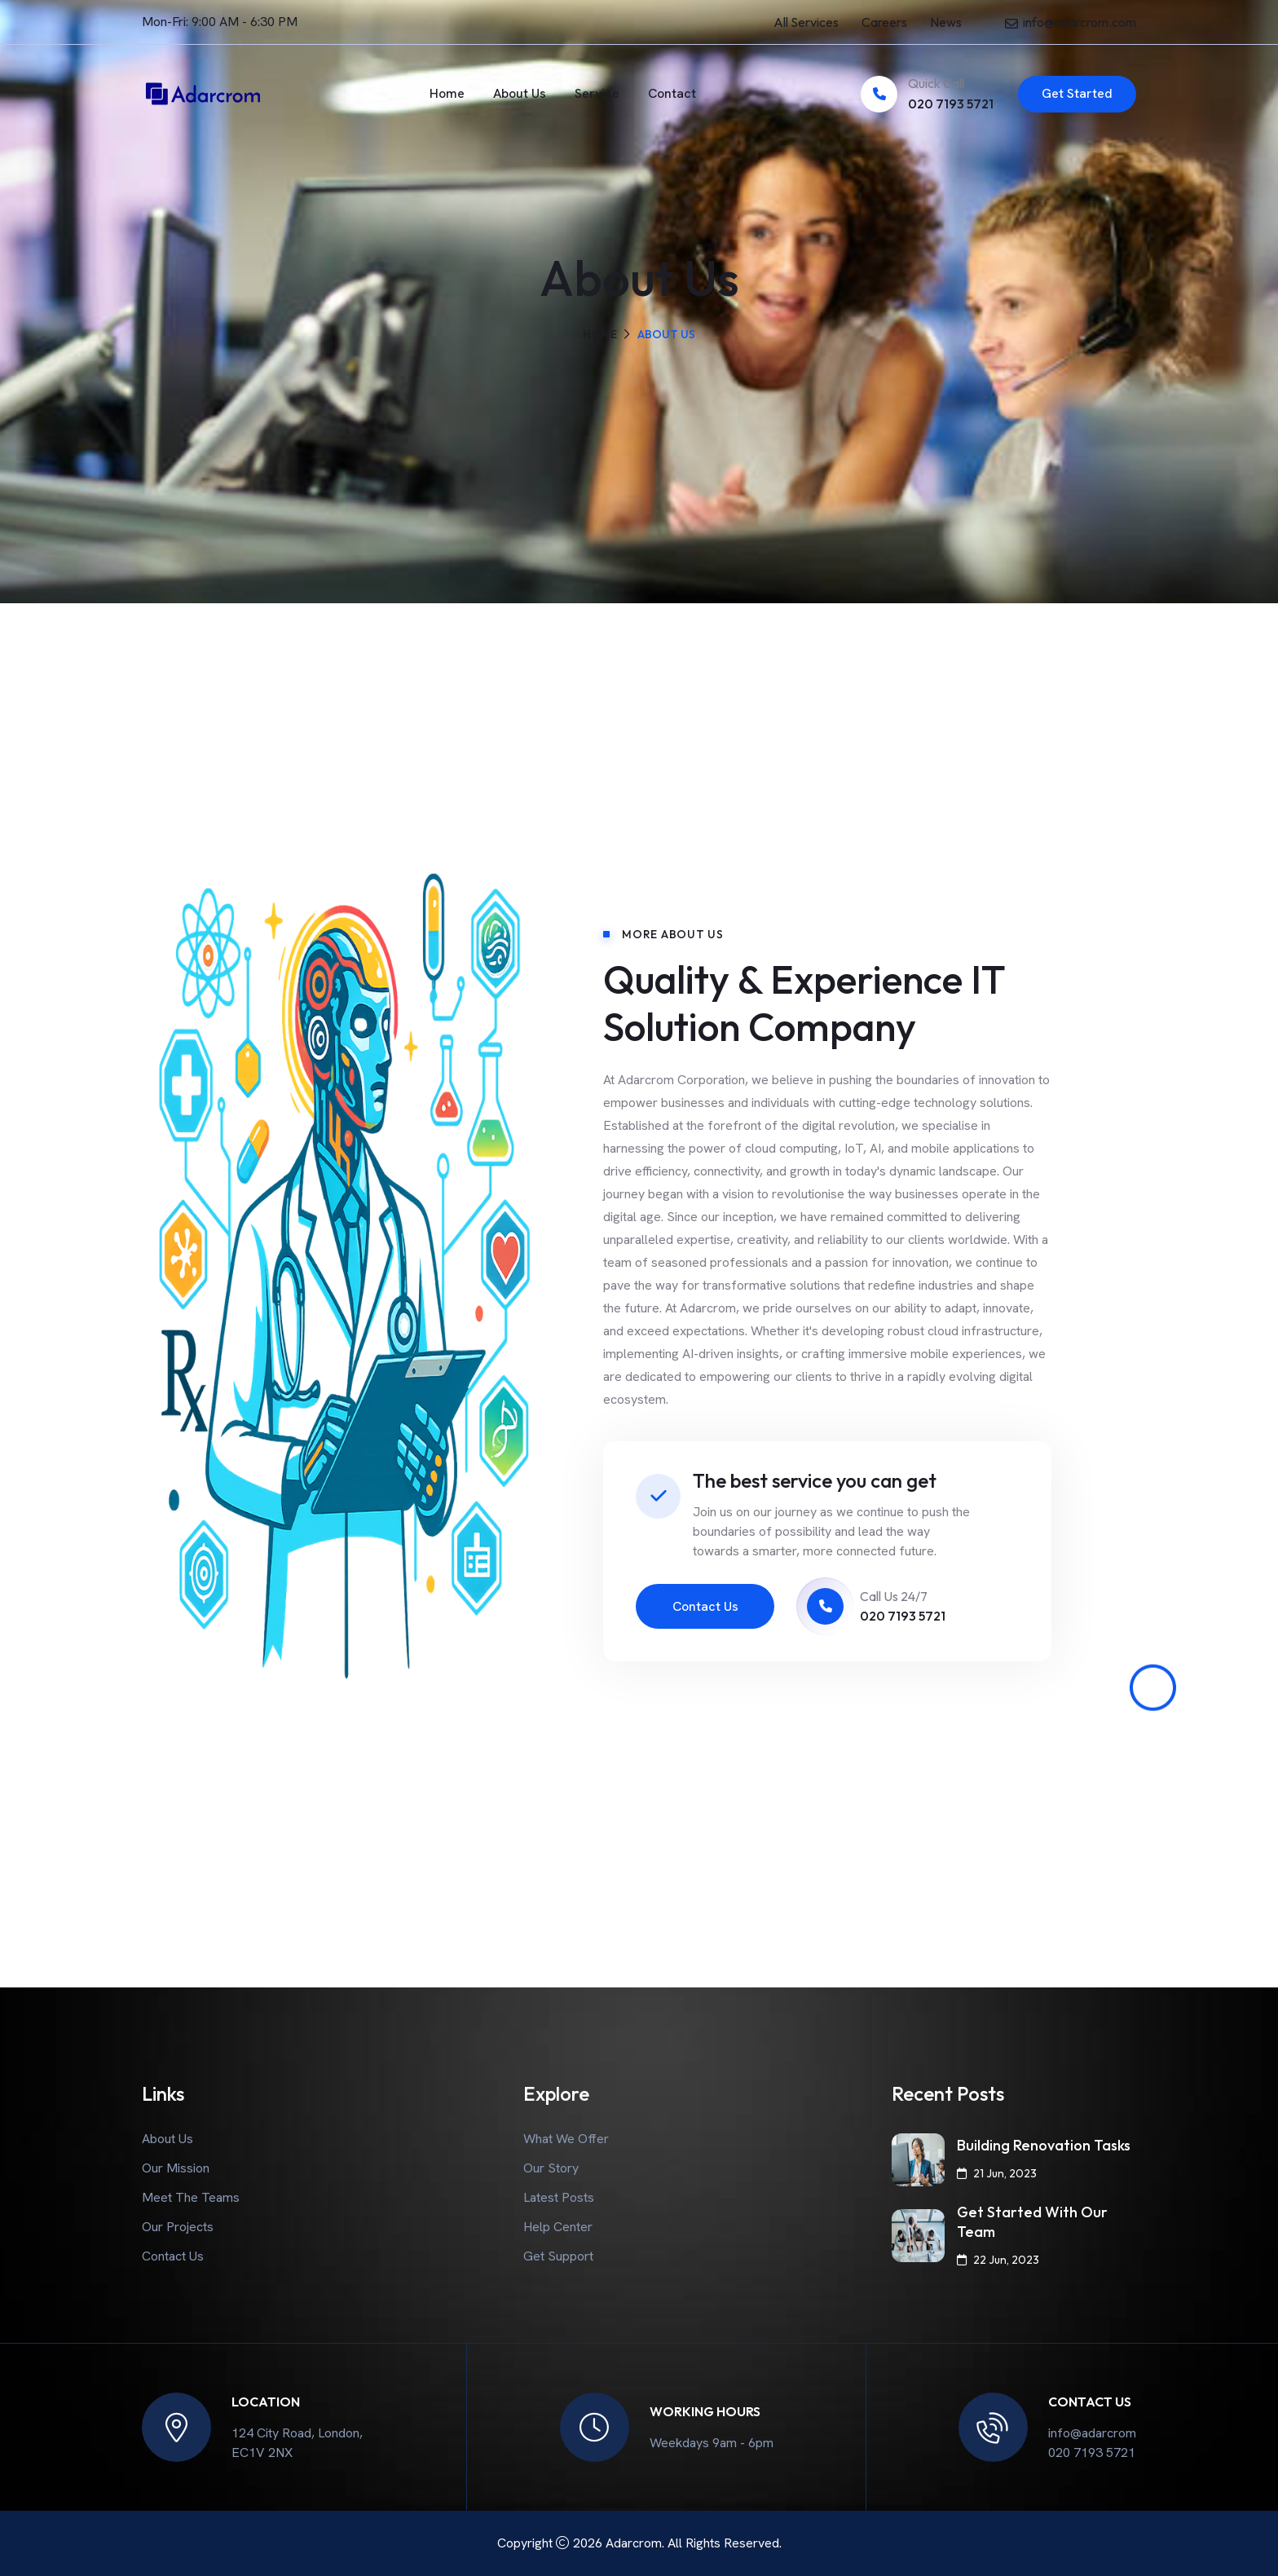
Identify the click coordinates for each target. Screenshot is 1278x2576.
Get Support (558, 2256)
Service (597, 93)
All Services (806, 22)
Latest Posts (558, 2197)
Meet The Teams (191, 2197)
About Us (519, 93)
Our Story (551, 2168)
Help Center (558, 2226)
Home (447, 93)
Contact (672, 93)
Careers (884, 22)
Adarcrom (634, 2543)
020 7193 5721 (951, 103)
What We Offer (566, 2138)
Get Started (1077, 93)
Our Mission (175, 2168)
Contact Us (705, 1606)
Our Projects (178, 2226)
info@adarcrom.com (1079, 22)
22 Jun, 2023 (998, 2259)
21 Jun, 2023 (997, 2173)
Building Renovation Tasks (1043, 2145)
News (946, 22)
